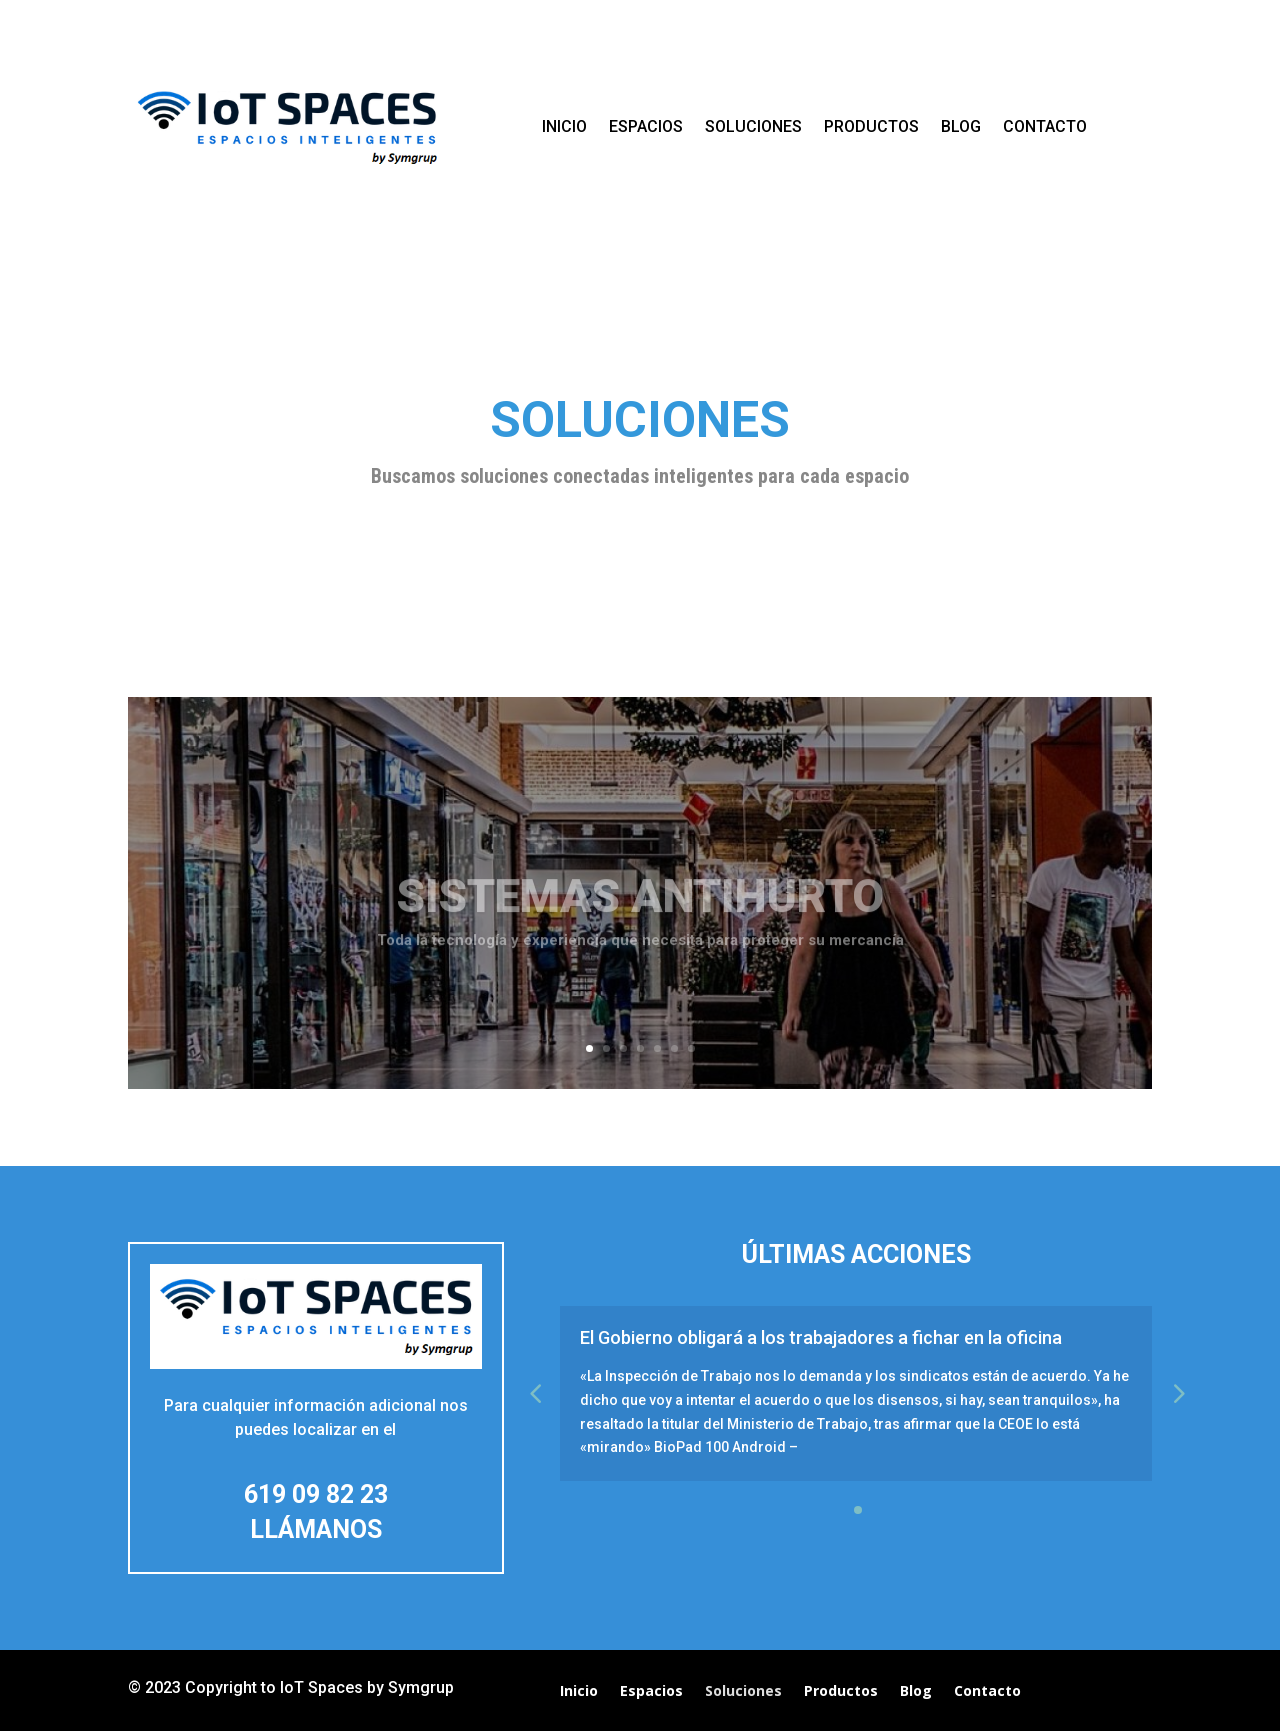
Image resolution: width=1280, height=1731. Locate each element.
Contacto (1045, 126)
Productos (871, 126)
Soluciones (753, 126)
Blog (961, 126)
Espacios (646, 126)
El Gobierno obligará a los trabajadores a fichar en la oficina (821, 1337)
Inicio (564, 126)
